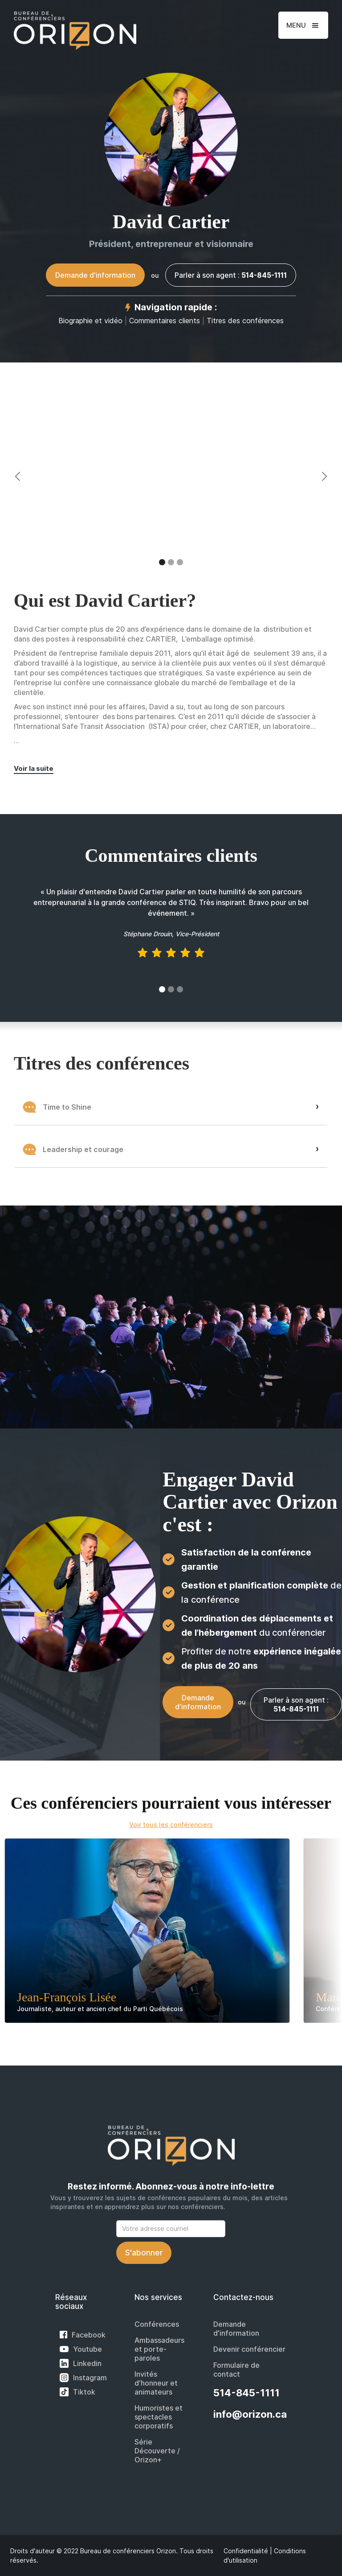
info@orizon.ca (250, 2414)
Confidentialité (246, 2551)
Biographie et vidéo (90, 320)
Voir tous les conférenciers (171, 1824)
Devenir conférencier (249, 2349)
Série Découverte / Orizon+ (157, 2450)
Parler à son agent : (231, 275)
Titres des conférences (245, 320)
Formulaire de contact (236, 2369)
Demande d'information (95, 275)
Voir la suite (33, 768)
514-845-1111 (246, 2393)
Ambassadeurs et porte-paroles (159, 2349)
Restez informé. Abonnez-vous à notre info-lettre (171, 2186)
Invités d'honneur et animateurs (156, 2383)
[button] (303, 25)
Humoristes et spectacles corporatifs (158, 2416)
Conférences (156, 2324)
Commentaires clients (164, 320)
